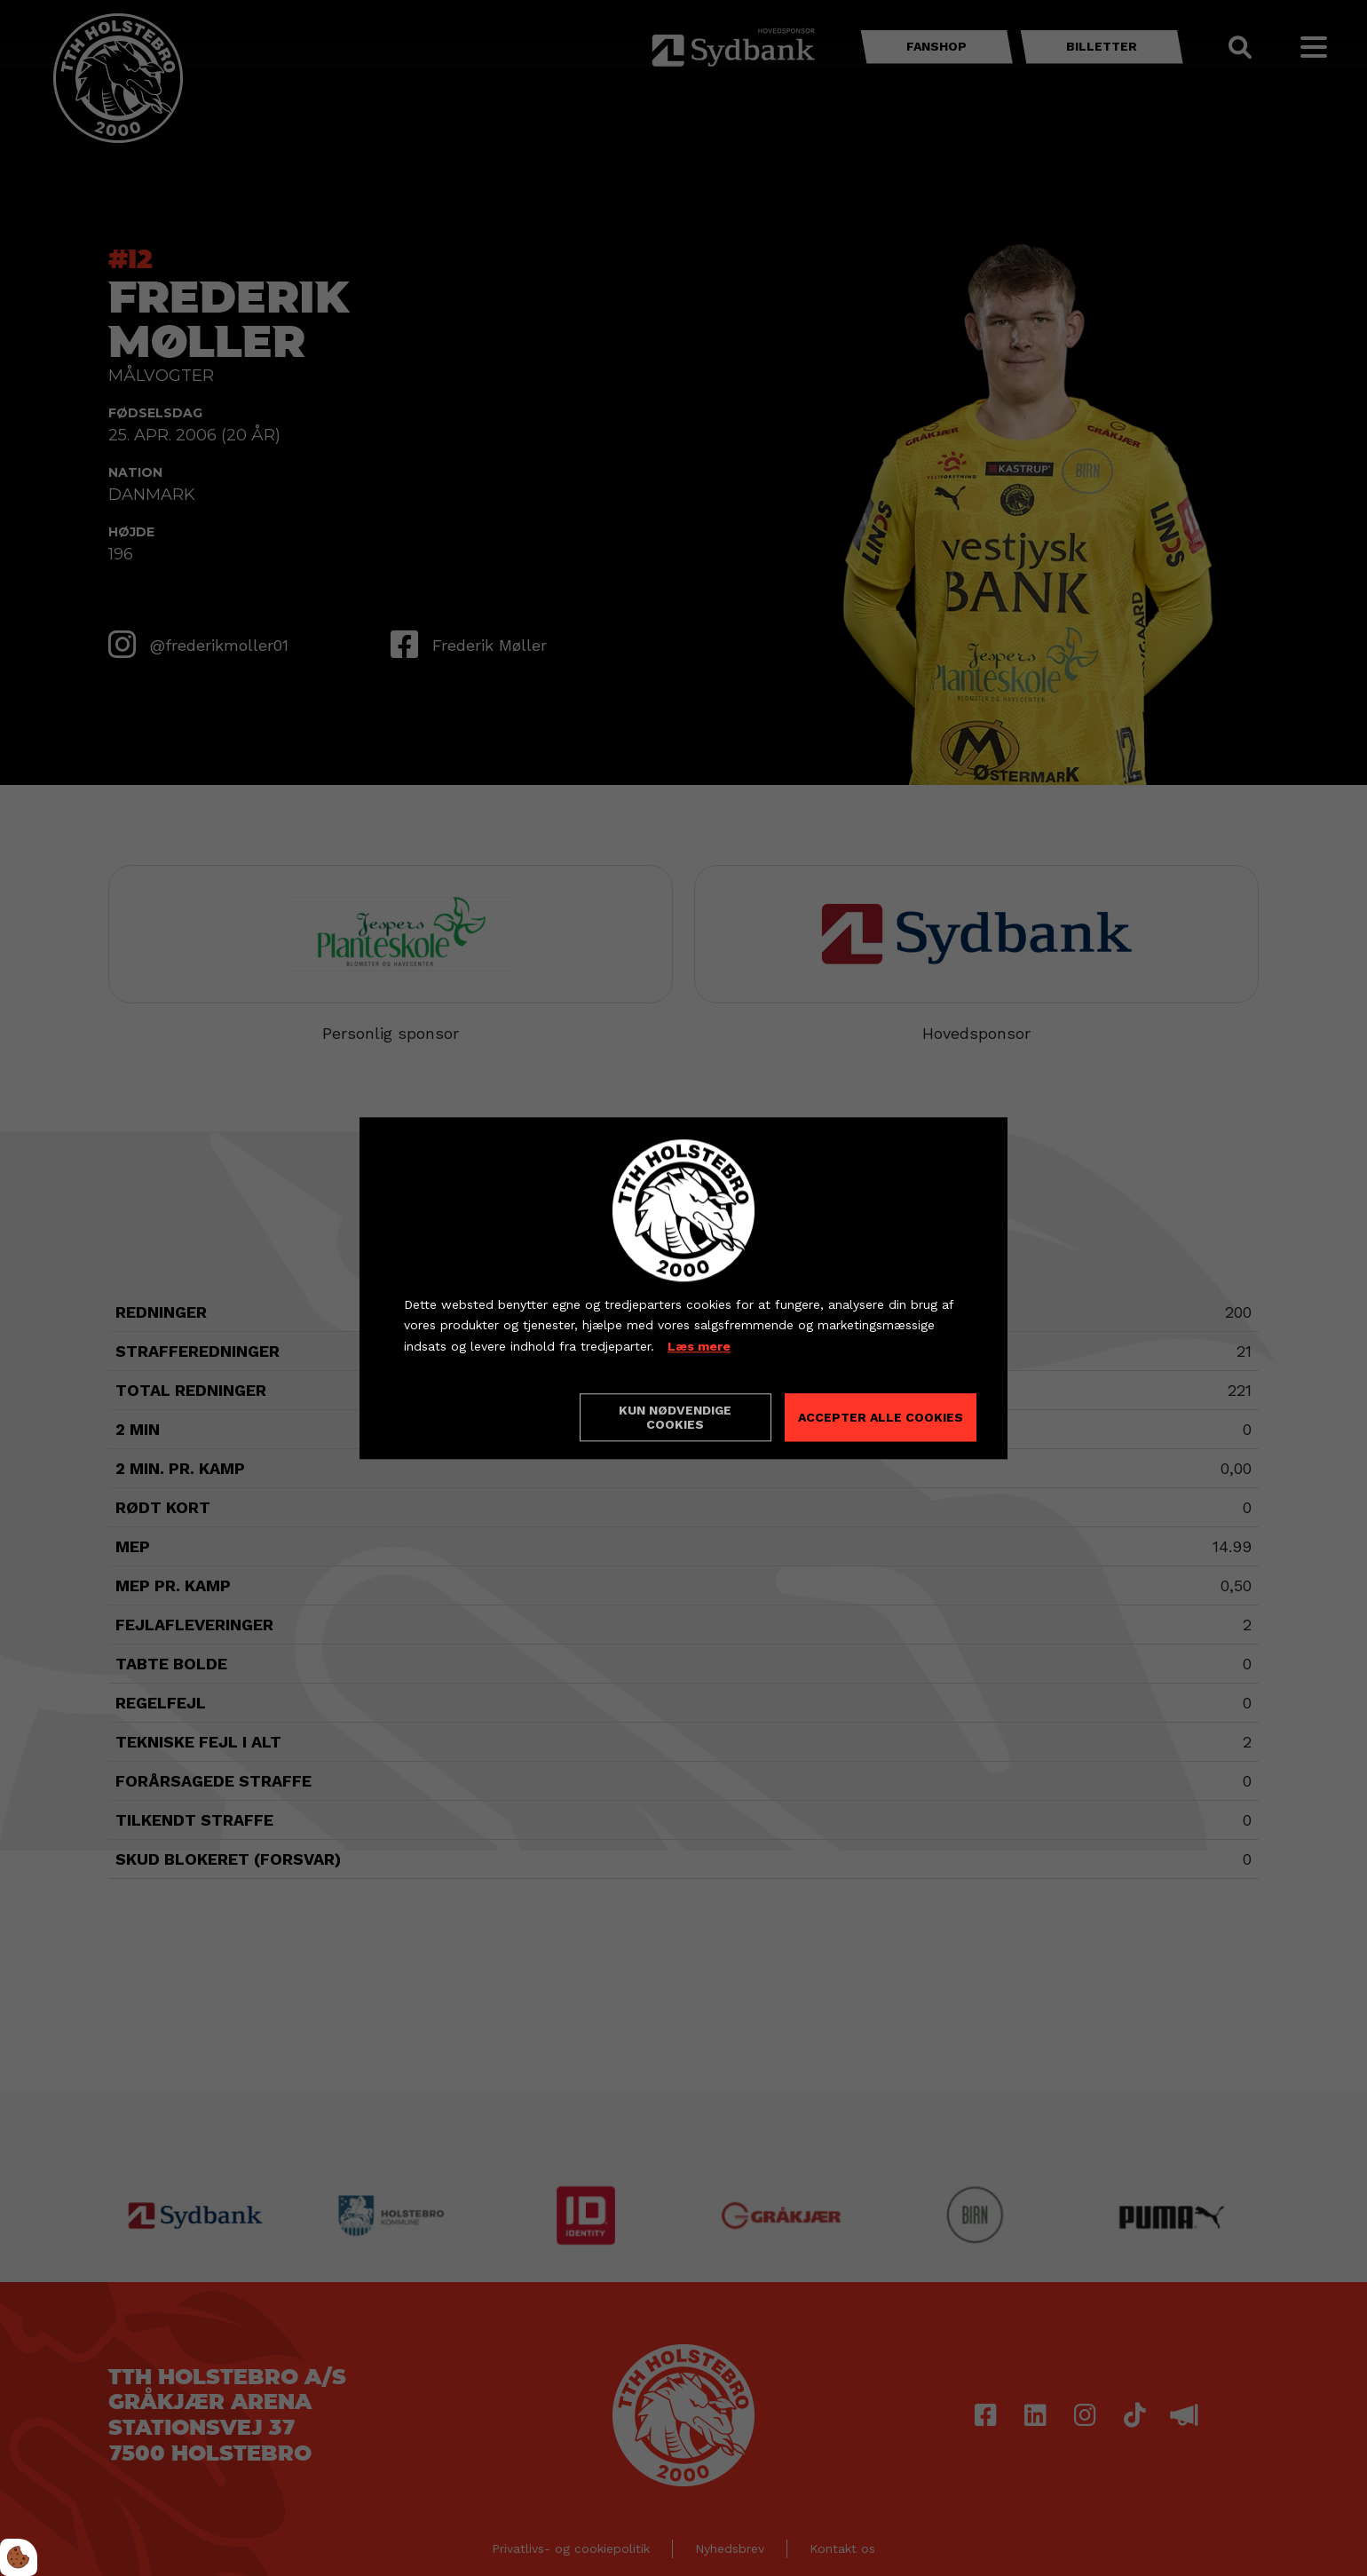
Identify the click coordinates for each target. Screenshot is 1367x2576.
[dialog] (683, 1288)
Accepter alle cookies (880, 1417)
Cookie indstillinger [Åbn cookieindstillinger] (467, 1416)
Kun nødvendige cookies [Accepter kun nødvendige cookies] (675, 1417)
